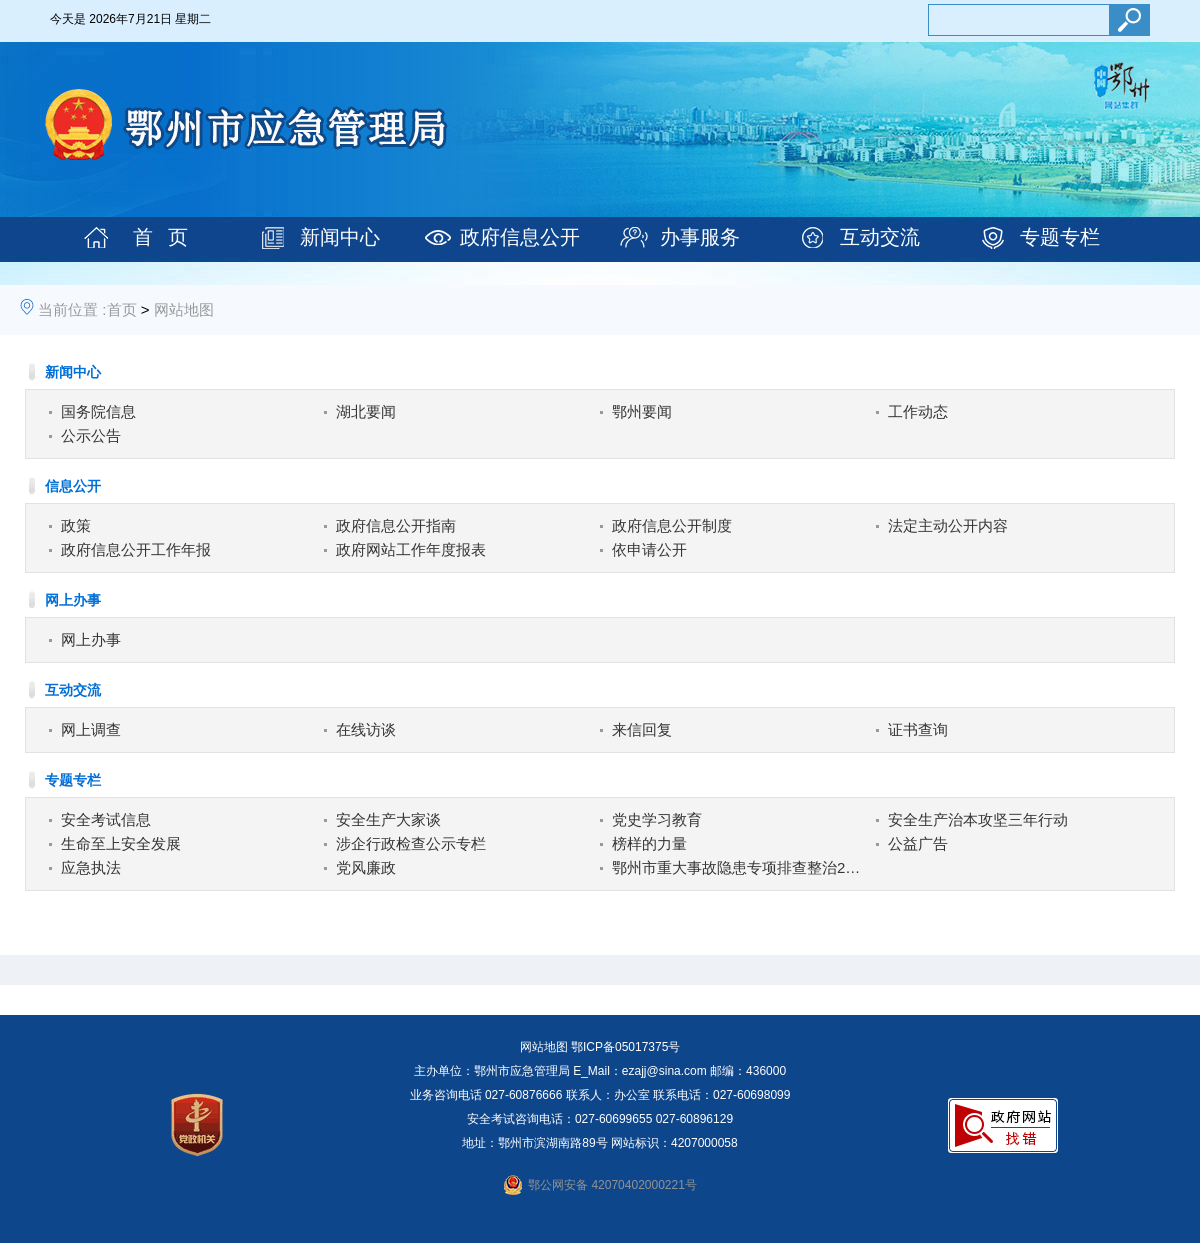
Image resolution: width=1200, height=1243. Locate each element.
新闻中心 (340, 237)
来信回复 (642, 729)
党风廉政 (366, 867)
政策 (76, 525)
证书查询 (918, 729)
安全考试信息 (106, 819)
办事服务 (700, 237)
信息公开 (73, 486)
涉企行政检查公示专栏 (411, 843)
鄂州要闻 (642, 411)
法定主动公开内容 (948, 525)
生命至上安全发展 (121, 843)
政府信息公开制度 (672, 525)
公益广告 (918, 843)
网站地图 (184, 309)
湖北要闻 (366, 411)
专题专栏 (1060, 237)
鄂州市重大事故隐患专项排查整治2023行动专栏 (738, 867)
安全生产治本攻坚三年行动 (978, 819)
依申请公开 (649, 549)
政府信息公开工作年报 (136, 549)
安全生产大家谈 (388, 819)
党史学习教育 (657, 819)
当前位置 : (72, 309)
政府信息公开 (520, 237)
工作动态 (918, 411)
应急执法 (91, 867)
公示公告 (91, 435)
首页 (122, 309)
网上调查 (91, 729)
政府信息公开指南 (396, 525)
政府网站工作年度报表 (411, 549)
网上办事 (73, 600)
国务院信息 (98, 411)
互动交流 (880, 237)
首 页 (160, 237)
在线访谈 (366, 729)
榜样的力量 (649, 843)
